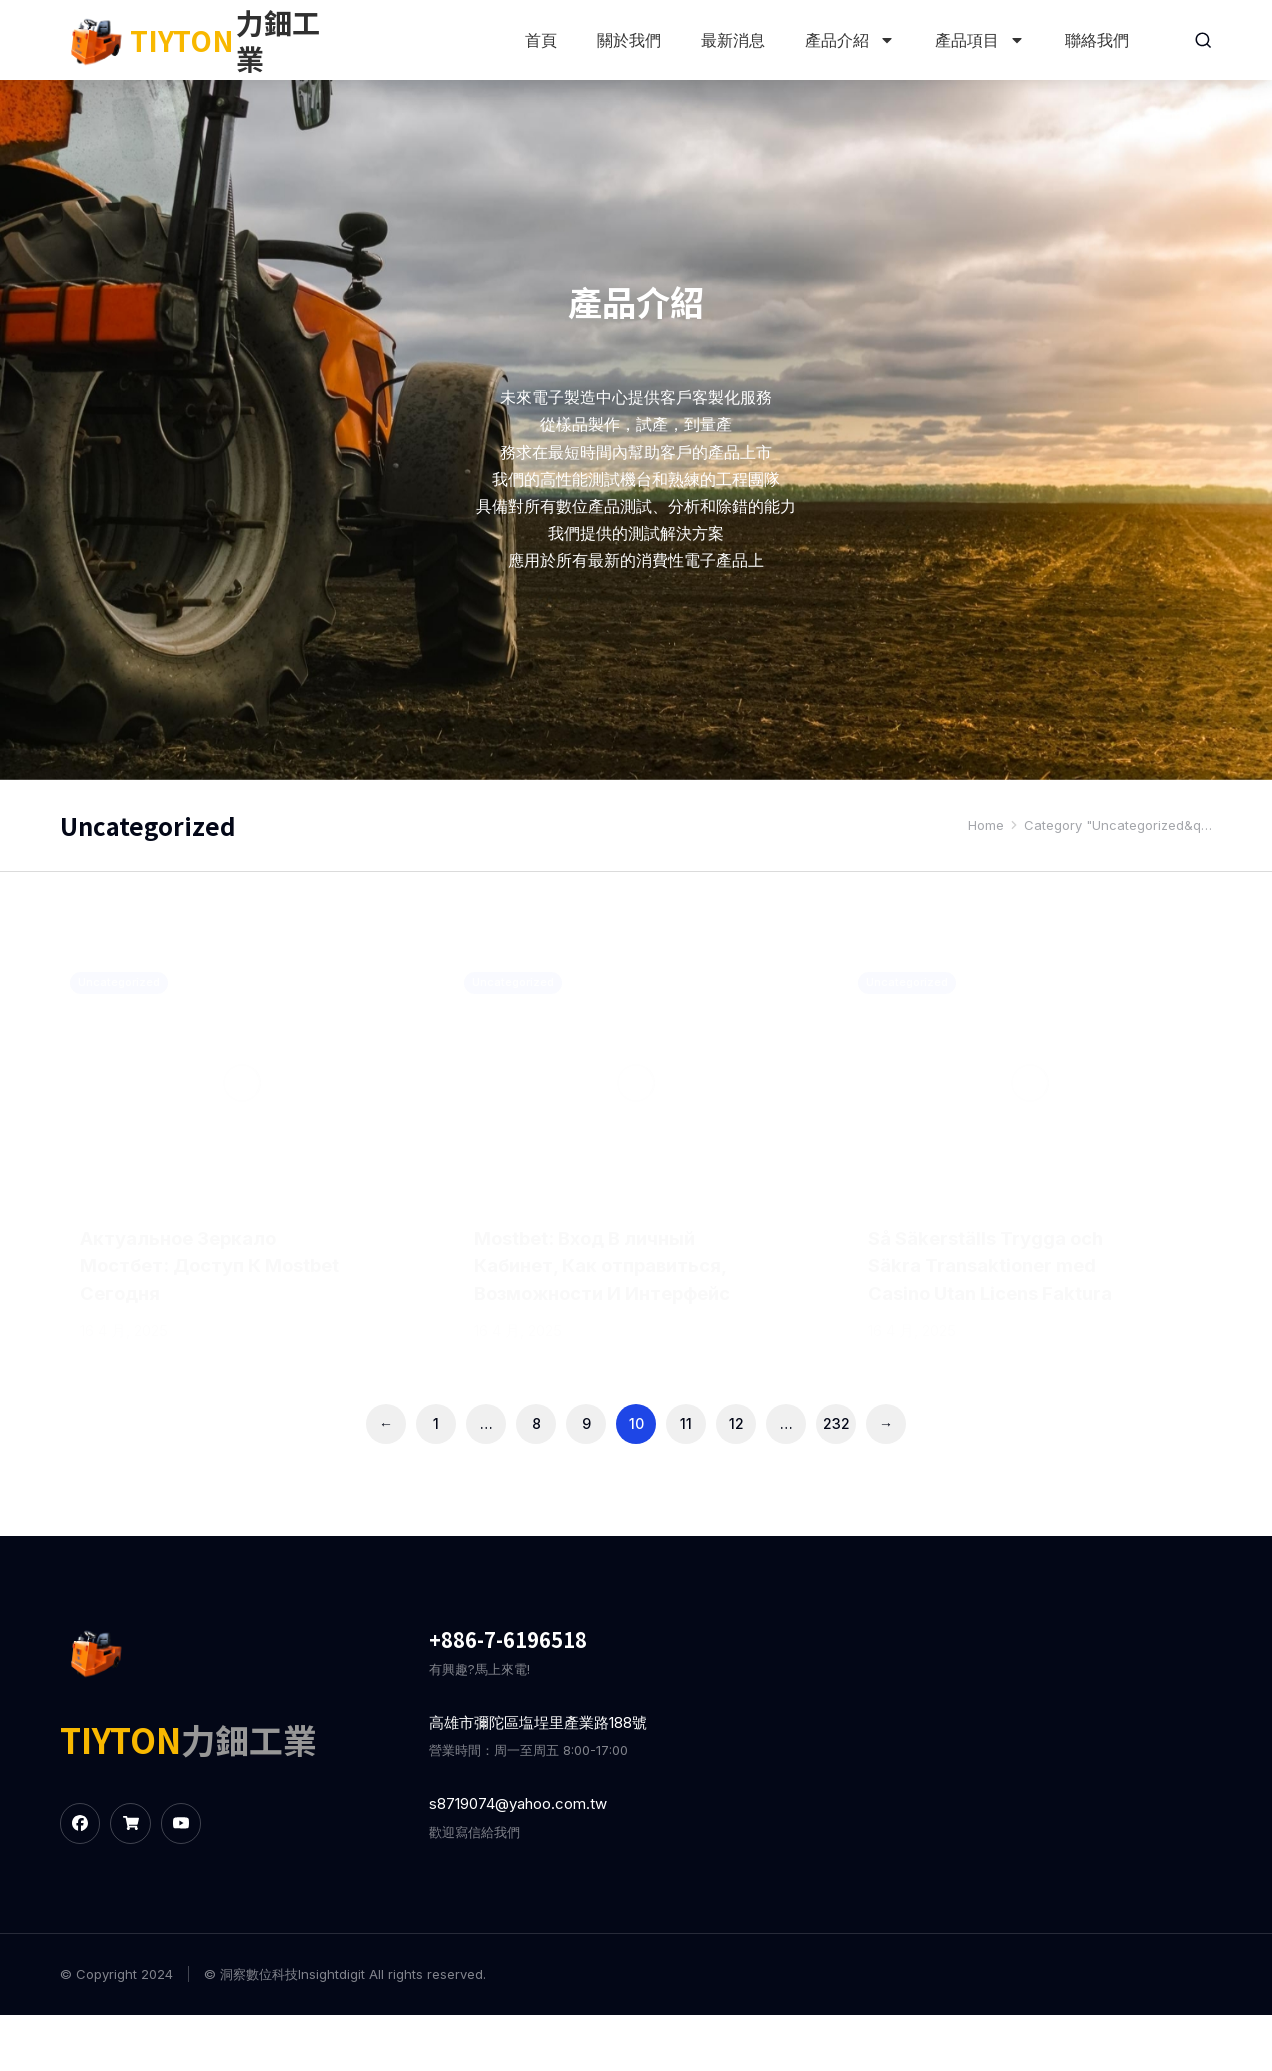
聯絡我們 (1095, 40)
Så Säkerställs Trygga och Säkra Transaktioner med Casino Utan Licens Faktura (1001, 1267)
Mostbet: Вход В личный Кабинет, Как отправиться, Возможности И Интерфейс (597, 1295)
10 (636, 1479)
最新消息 (731, 40)
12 (736, 1479)
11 (686, 1479)
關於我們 (627, 40)
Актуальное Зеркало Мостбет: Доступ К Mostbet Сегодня (188, 1267)
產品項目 (978, 40)
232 (836, 1479)
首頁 (539, 40)
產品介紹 (848, 40)
